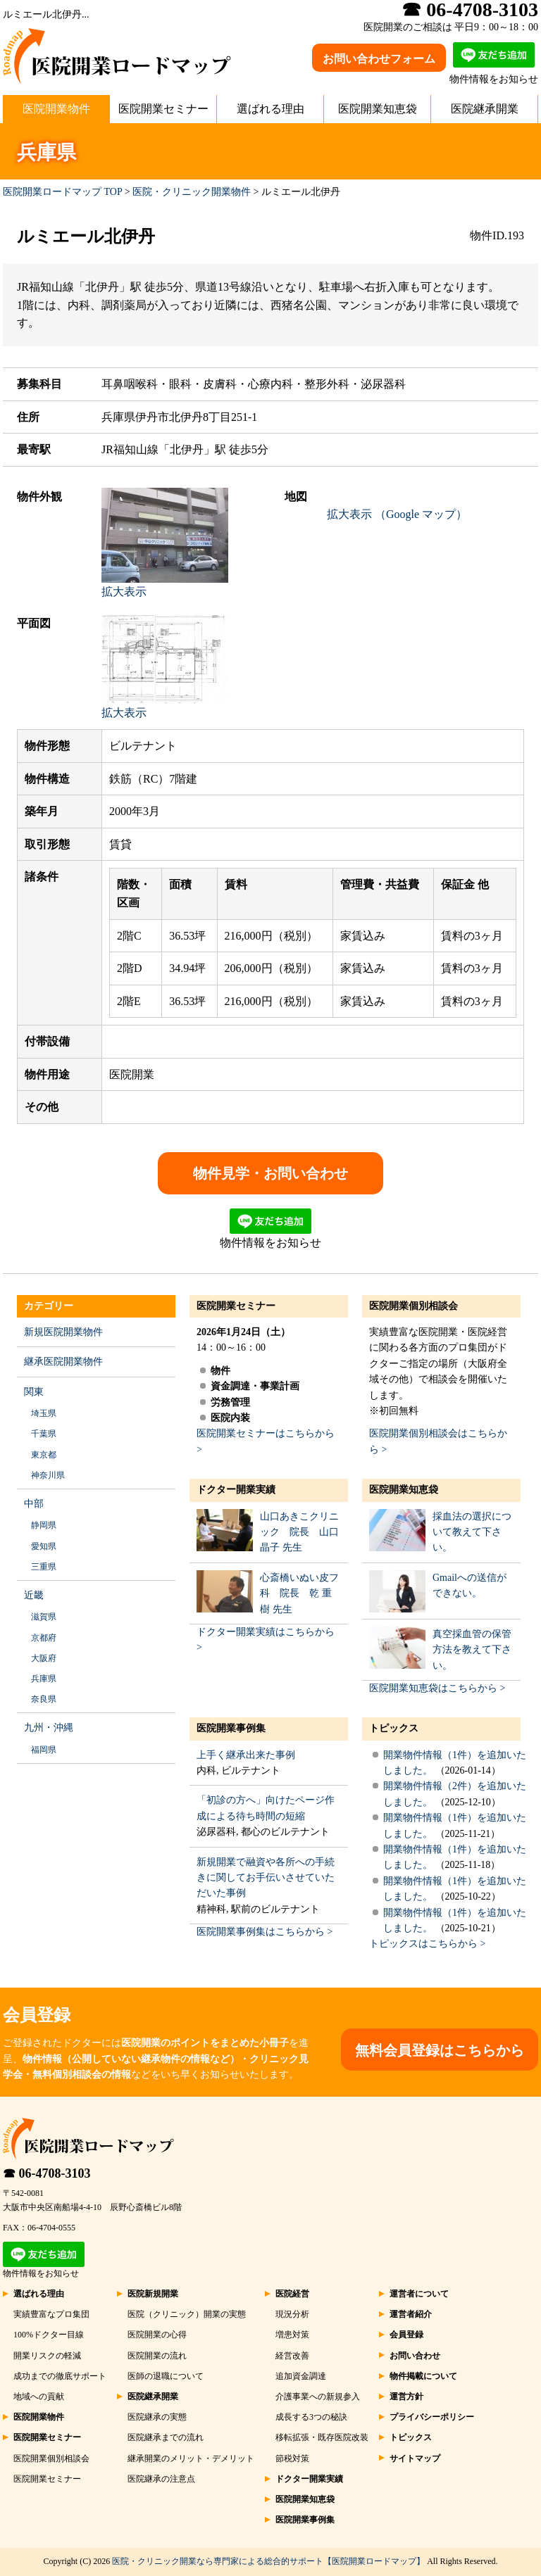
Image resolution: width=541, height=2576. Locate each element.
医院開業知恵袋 (377, 109)
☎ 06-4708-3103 (47, 2173)
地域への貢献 (38, 2396)
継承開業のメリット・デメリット (191, 2458)
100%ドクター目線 (48, 2335)
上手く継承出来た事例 (246, 1755)
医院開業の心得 (157, 2335)
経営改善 (292, 2356)
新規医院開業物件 (63, 1332)
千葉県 (43, 1434)
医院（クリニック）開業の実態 (187, 2314)
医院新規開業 (153, 2294)
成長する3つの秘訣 (311, 2417)
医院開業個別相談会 (413, 1306)
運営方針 (406, 2396)
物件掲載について (423, 2376)
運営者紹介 (411, 2314)
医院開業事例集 (231, 1728)
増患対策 (292, 2335)
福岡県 (43, 1750)
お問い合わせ (415, 2356)
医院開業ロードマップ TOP (62, 192)
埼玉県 (43, 1413)
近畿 (34, 1595)
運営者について (419, 2294)
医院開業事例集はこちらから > (264, 1931)
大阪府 (43, 1658)
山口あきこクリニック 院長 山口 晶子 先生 (299, 1532)
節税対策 (292, 2458)
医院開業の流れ (157, 2356)
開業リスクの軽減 (47, 2356)
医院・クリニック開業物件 (191, 192)
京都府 (43, 1638)
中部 (34, 1503)
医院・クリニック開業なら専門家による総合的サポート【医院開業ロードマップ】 (268, 2561)
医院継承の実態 (157, 2417)
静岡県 (43, 1525)
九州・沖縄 (48, 1727)
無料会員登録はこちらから (439, 2050)
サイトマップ (415, 2458)
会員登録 (406, 2335)
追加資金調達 (300, 2376)
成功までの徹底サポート (59, 2376)
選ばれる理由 (270, 109)
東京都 (43, 1455)
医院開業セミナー (163, 109)
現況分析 (292, 2314)
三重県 (43, 1567)
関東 (34, 1392)
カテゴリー (48, 1306)
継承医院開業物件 (63, 1361)
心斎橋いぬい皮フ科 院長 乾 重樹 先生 (299, 1593)
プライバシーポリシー (432, 2417)
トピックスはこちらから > (427, 1943)
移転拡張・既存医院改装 (321, 2437)
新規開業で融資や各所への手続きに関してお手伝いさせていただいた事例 (266, 1878)
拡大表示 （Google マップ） (397, 514)
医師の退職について (166, 2376)
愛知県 (43, 1546)
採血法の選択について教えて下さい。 (472, 1532)
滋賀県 (43, 1617)
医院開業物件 (56, 109)
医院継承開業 (484, 109)
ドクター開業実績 (236, 1489)
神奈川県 (48, 1475)
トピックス (393, 1728)
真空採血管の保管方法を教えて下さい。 (472, 1650)
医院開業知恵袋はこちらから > (437, 1688)
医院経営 (292, 2294)
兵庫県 (43, 1679)
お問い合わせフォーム (379, 59)
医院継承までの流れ (166, 2437)
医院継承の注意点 (161, 2479)
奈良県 (43, 1699)
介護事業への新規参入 (317, 2396)
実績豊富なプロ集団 (51, 2314)
